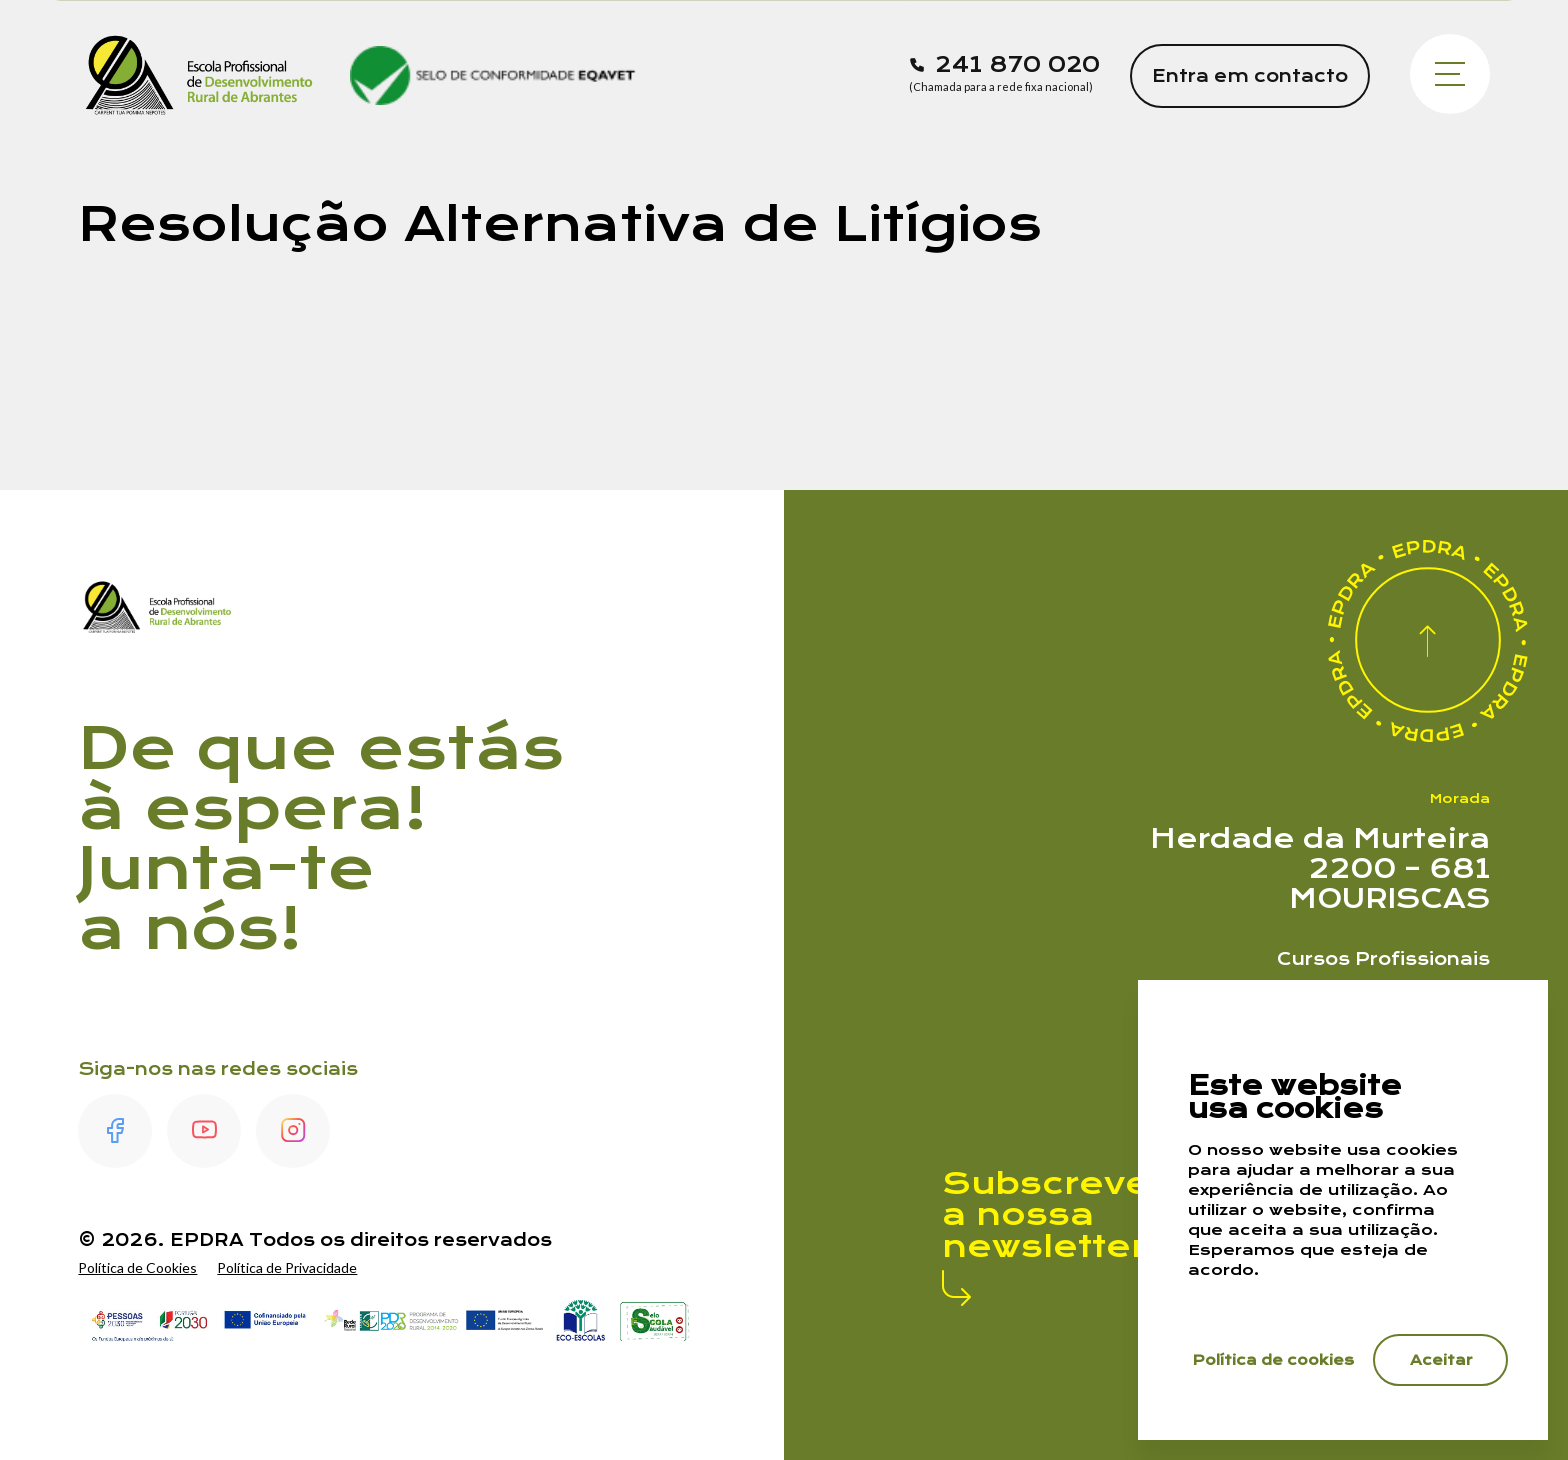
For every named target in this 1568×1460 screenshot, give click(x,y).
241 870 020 (1017, 65)
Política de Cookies (137, 1267)
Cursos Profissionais (1383, 959)
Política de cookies (1273, 1360)
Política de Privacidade (287, 1267)
